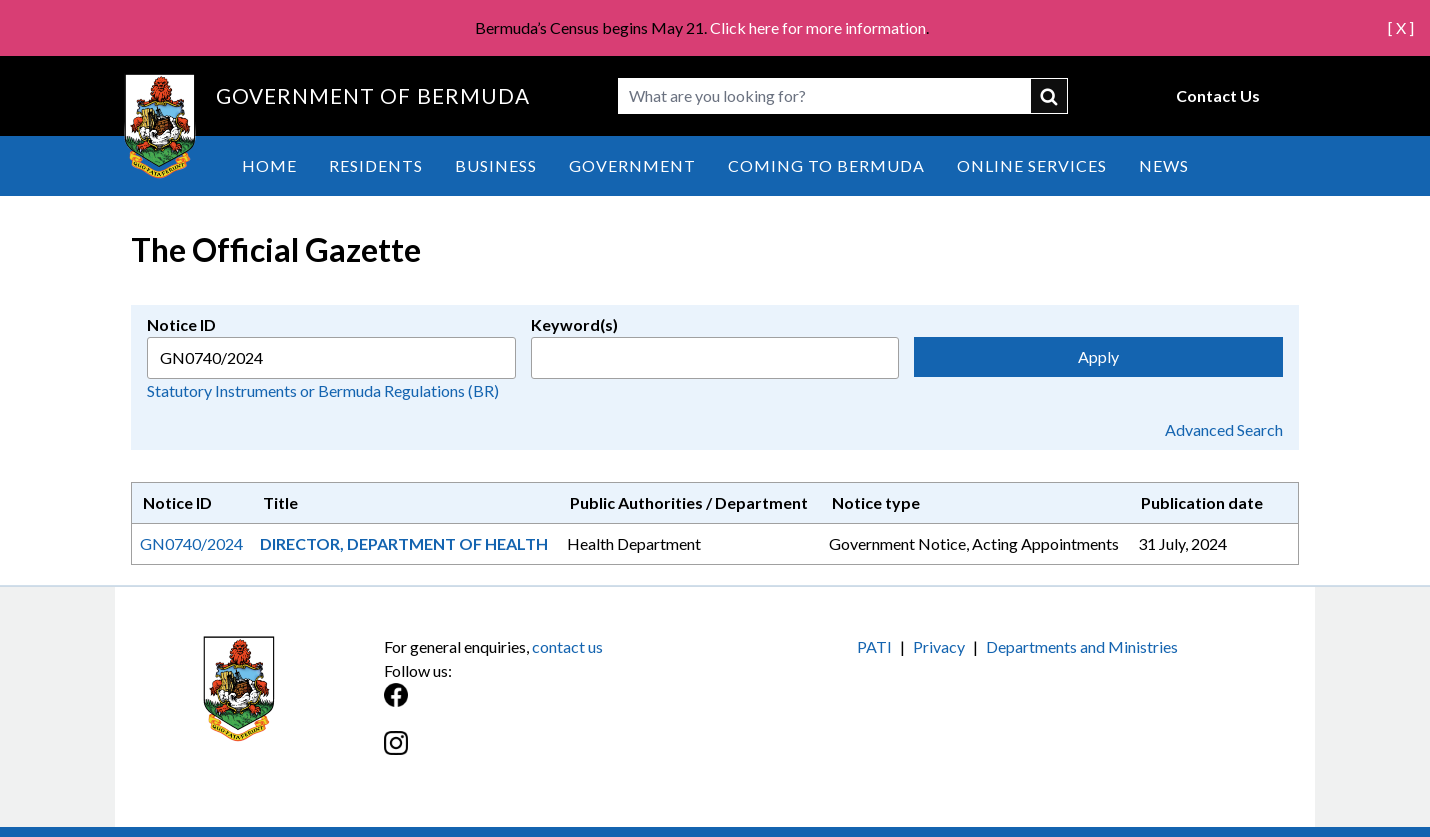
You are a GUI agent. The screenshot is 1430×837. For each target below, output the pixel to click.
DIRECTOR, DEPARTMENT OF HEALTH (404, 543)
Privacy (939, 646)
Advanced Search (1224, 429)
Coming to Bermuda (826, 165)
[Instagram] (549, 753)
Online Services (1032, 165)
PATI (874, 646)
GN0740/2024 (191, 543)
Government (632, 165)
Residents (376, 165)
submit (1050, 96)
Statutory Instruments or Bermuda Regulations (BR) (323, 390)
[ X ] (1401, 27)
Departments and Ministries (1082, 646)
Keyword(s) (574, 324)
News (1164, 165)
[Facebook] (549, 705)
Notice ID (181, 324)
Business (496, 165)
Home (269, 165)
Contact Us (1218, 95)
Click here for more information (818, 27)
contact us (567, 646)
